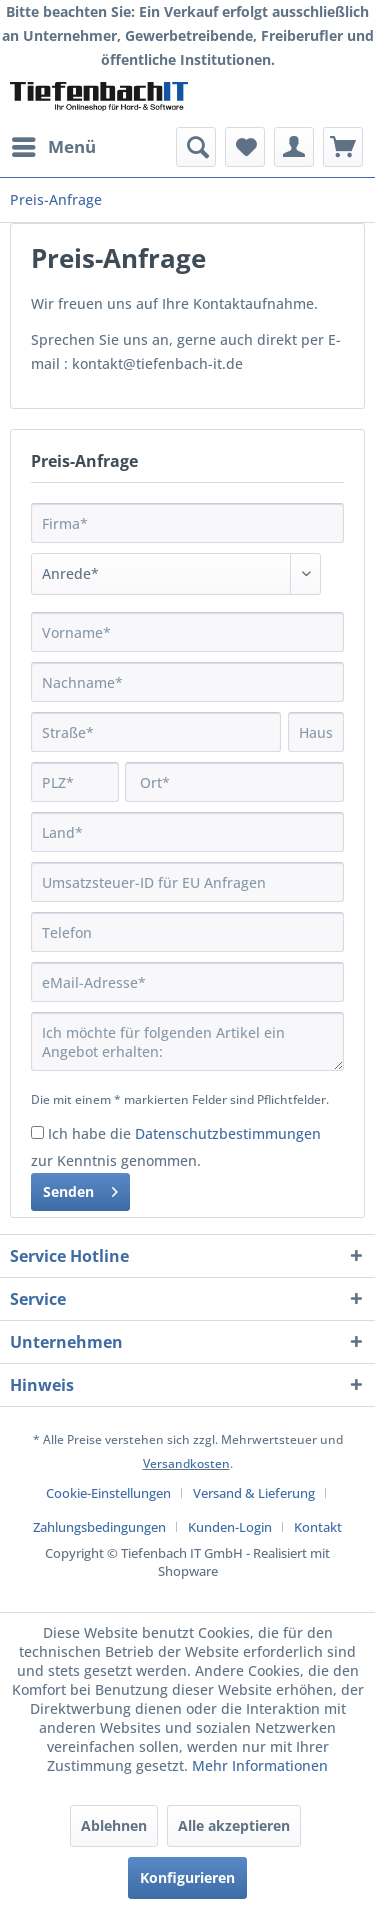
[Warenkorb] (343, 147)
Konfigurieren (187, 1877)
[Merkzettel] (245, 147)
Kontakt (318, 1527)
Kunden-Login (230, 1527)
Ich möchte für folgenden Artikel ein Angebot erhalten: (187, 1041)
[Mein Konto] (294, 147)
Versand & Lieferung (254, 1493)
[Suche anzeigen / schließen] (196, 147)
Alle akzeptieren (234, 1825)
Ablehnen (114, 1825)
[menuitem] (53, 147)
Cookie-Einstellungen (108, 1493)
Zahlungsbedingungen (99, 1527)
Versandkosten (186, 1463)
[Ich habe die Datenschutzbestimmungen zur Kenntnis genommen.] (37, 1132)
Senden (80, 1188)
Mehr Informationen (260, 1765)
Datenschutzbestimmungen (228, 1133)
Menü (54, 144)
